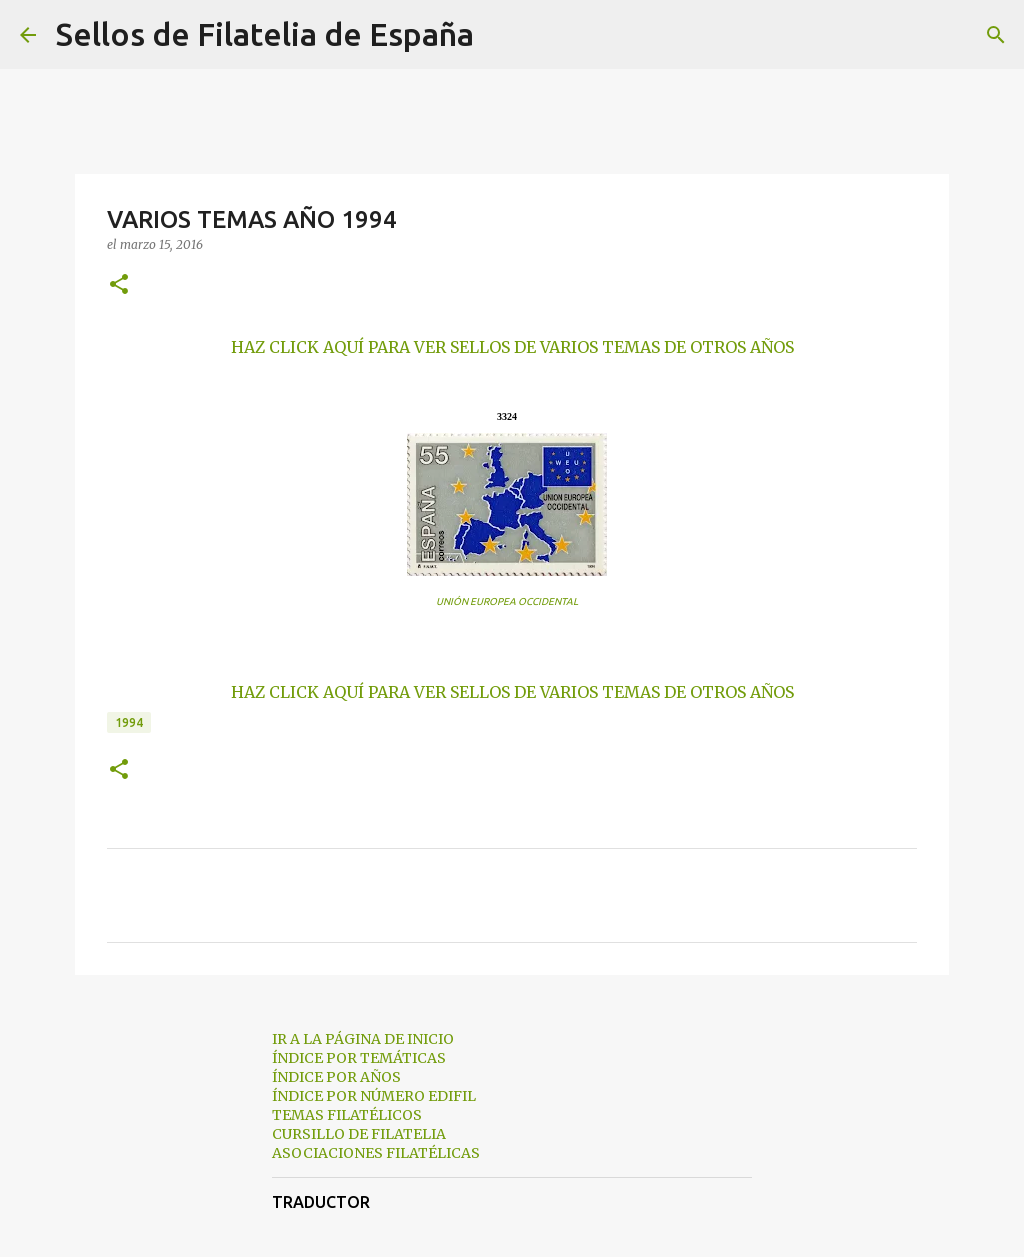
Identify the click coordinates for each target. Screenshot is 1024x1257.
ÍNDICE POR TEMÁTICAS (359, 1058)
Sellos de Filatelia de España (265, 34)
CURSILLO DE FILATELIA (359, 1134)
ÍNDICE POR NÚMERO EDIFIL (374, 1096)
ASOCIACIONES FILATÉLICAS (376, 1153)
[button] (119, 285)
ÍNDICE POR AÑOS (336, 1077)
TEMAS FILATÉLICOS (347, 1115)
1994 (129, 722)
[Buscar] (502, 35)
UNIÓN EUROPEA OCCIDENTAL (507, 601)
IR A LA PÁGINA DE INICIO (363, 1039)
